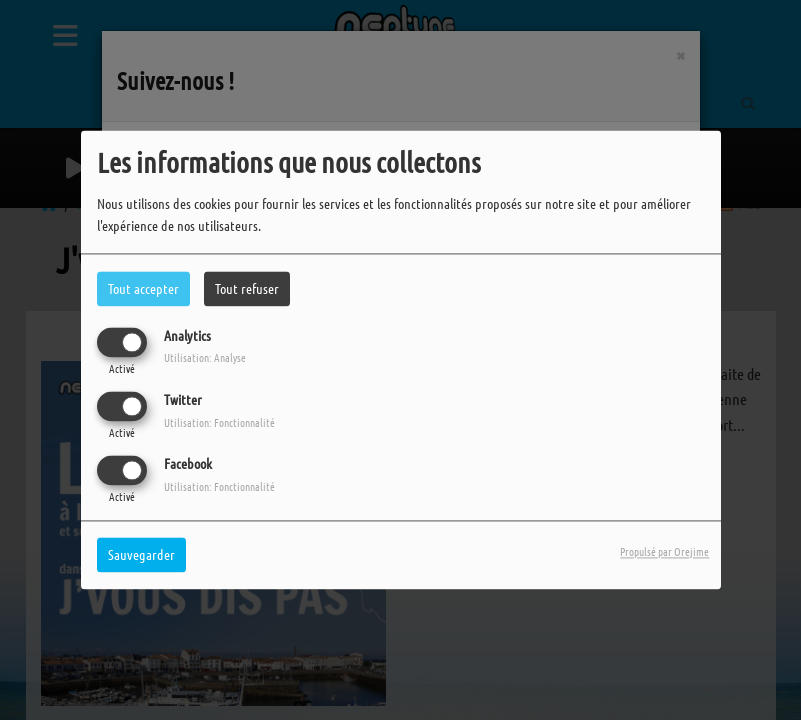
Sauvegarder (141, 555)
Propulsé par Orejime (664, 552)
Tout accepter (143, 288)
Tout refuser (247, 288)
